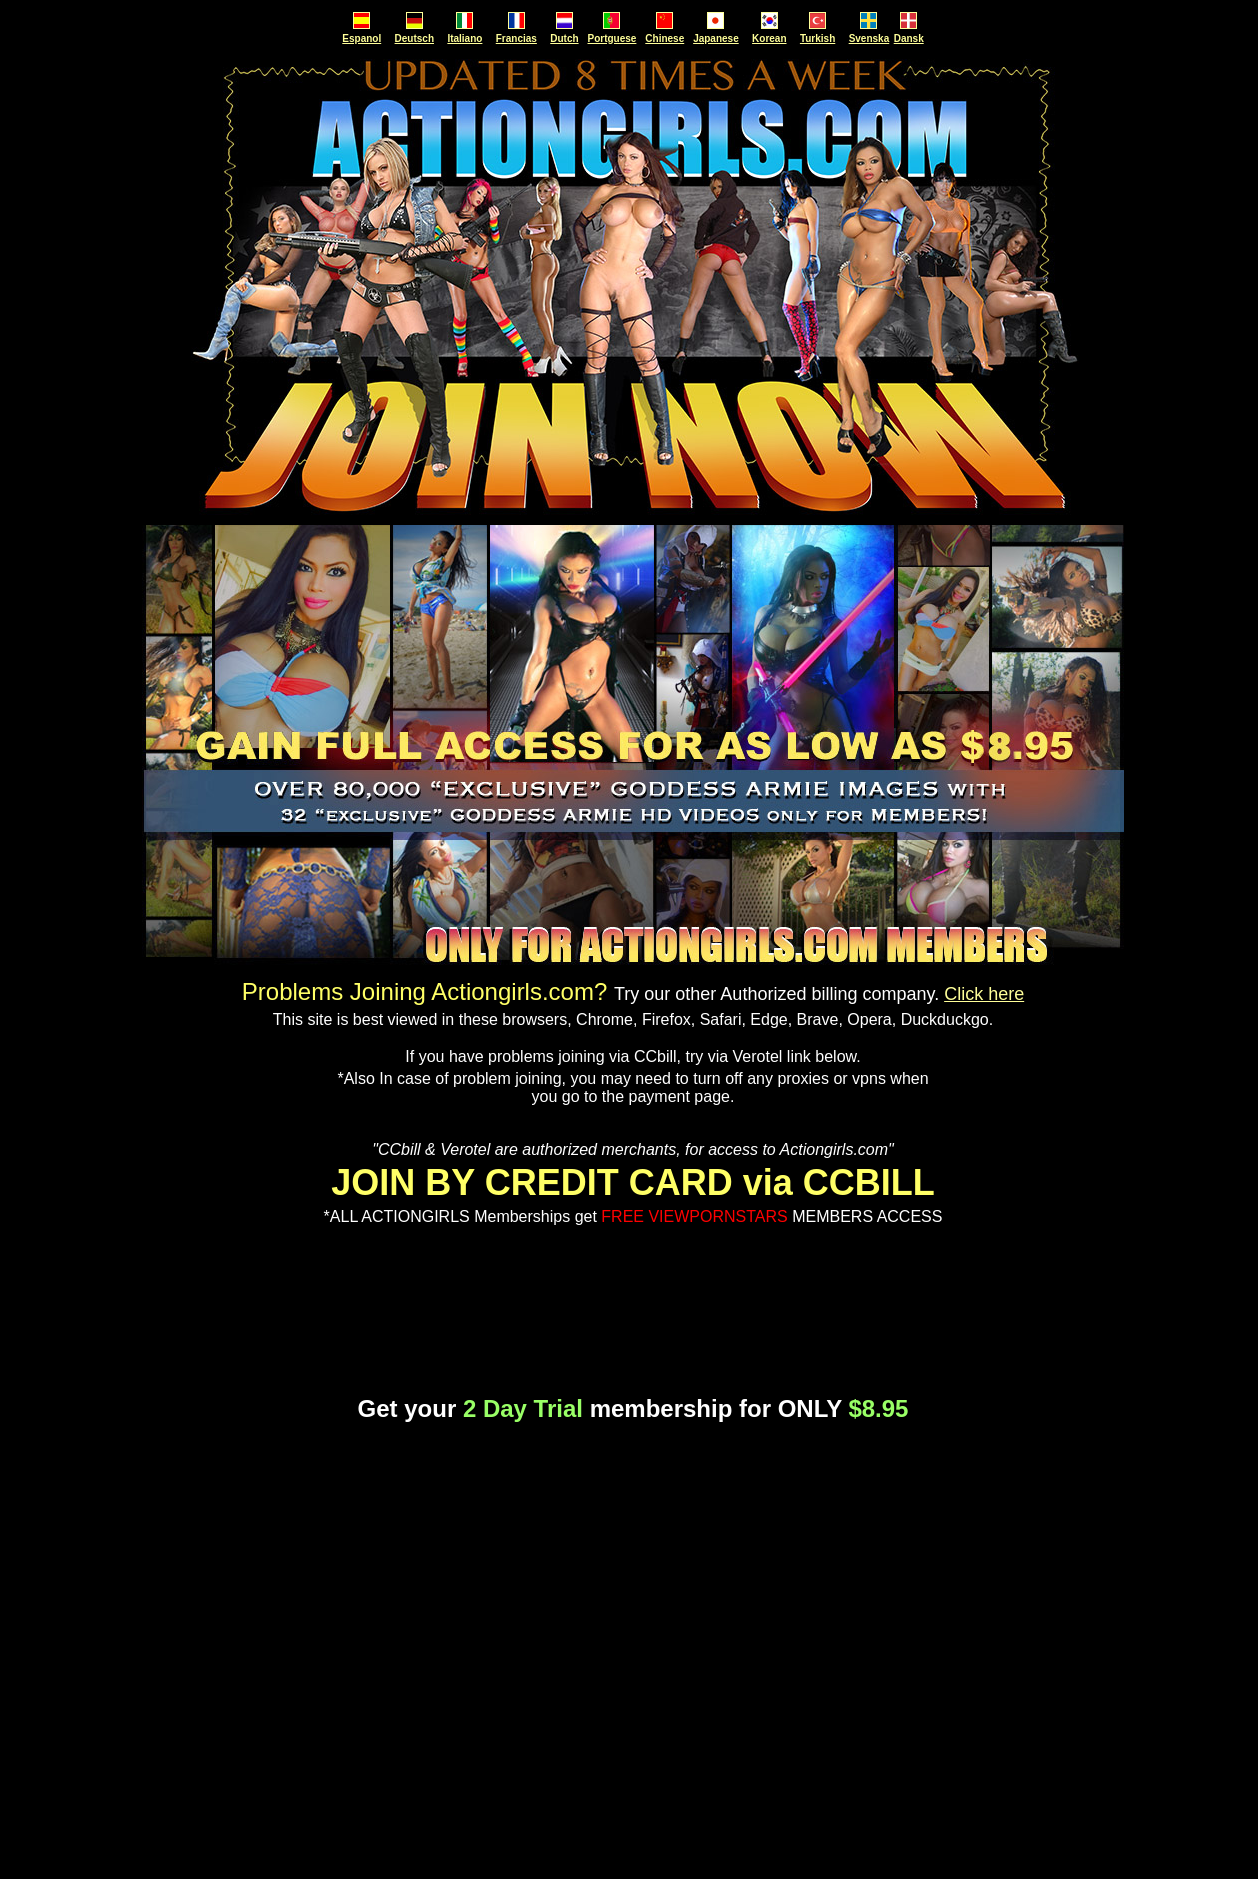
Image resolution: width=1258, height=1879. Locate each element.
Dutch (564, 38)
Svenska (869, 38)
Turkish (817, 38)
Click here (984, 994)
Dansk (909, 38)
